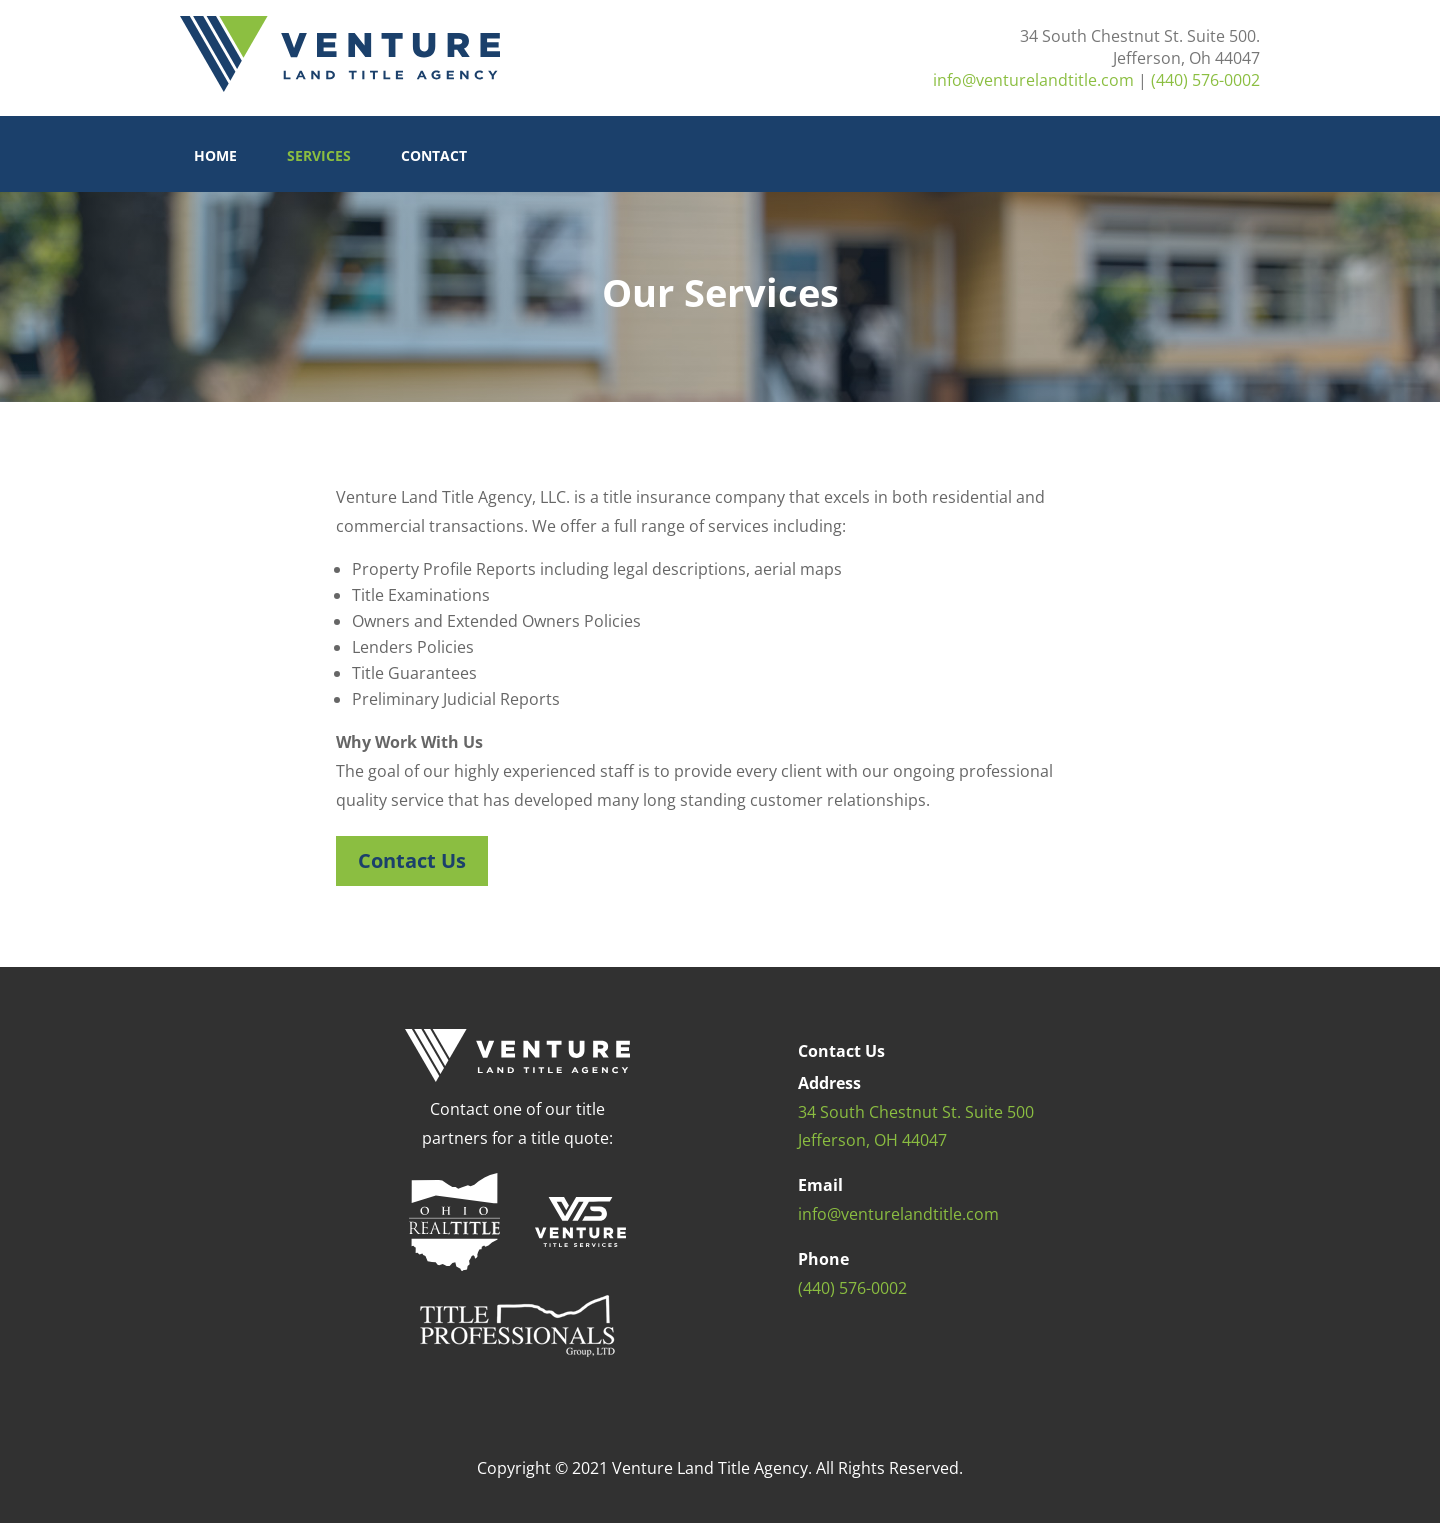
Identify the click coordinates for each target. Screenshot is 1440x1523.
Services (319, 157)
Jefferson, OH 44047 (872, 1140)
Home (215, 157)
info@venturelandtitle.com (1033, 80)
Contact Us (412, 860)
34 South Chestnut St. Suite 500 (916, 1112)
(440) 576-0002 (1205, 80)
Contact (434, 157)
